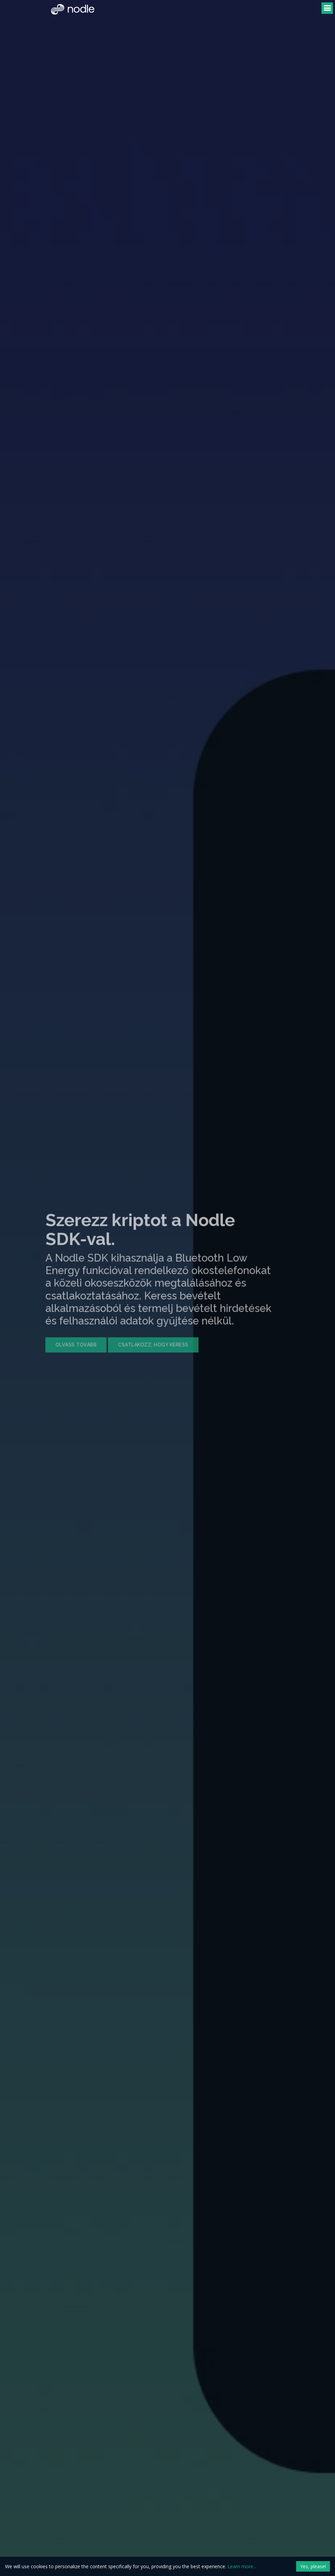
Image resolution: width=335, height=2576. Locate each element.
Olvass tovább (61, 1330)
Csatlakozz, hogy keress (139, 1330)
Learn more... (242, 2566)
